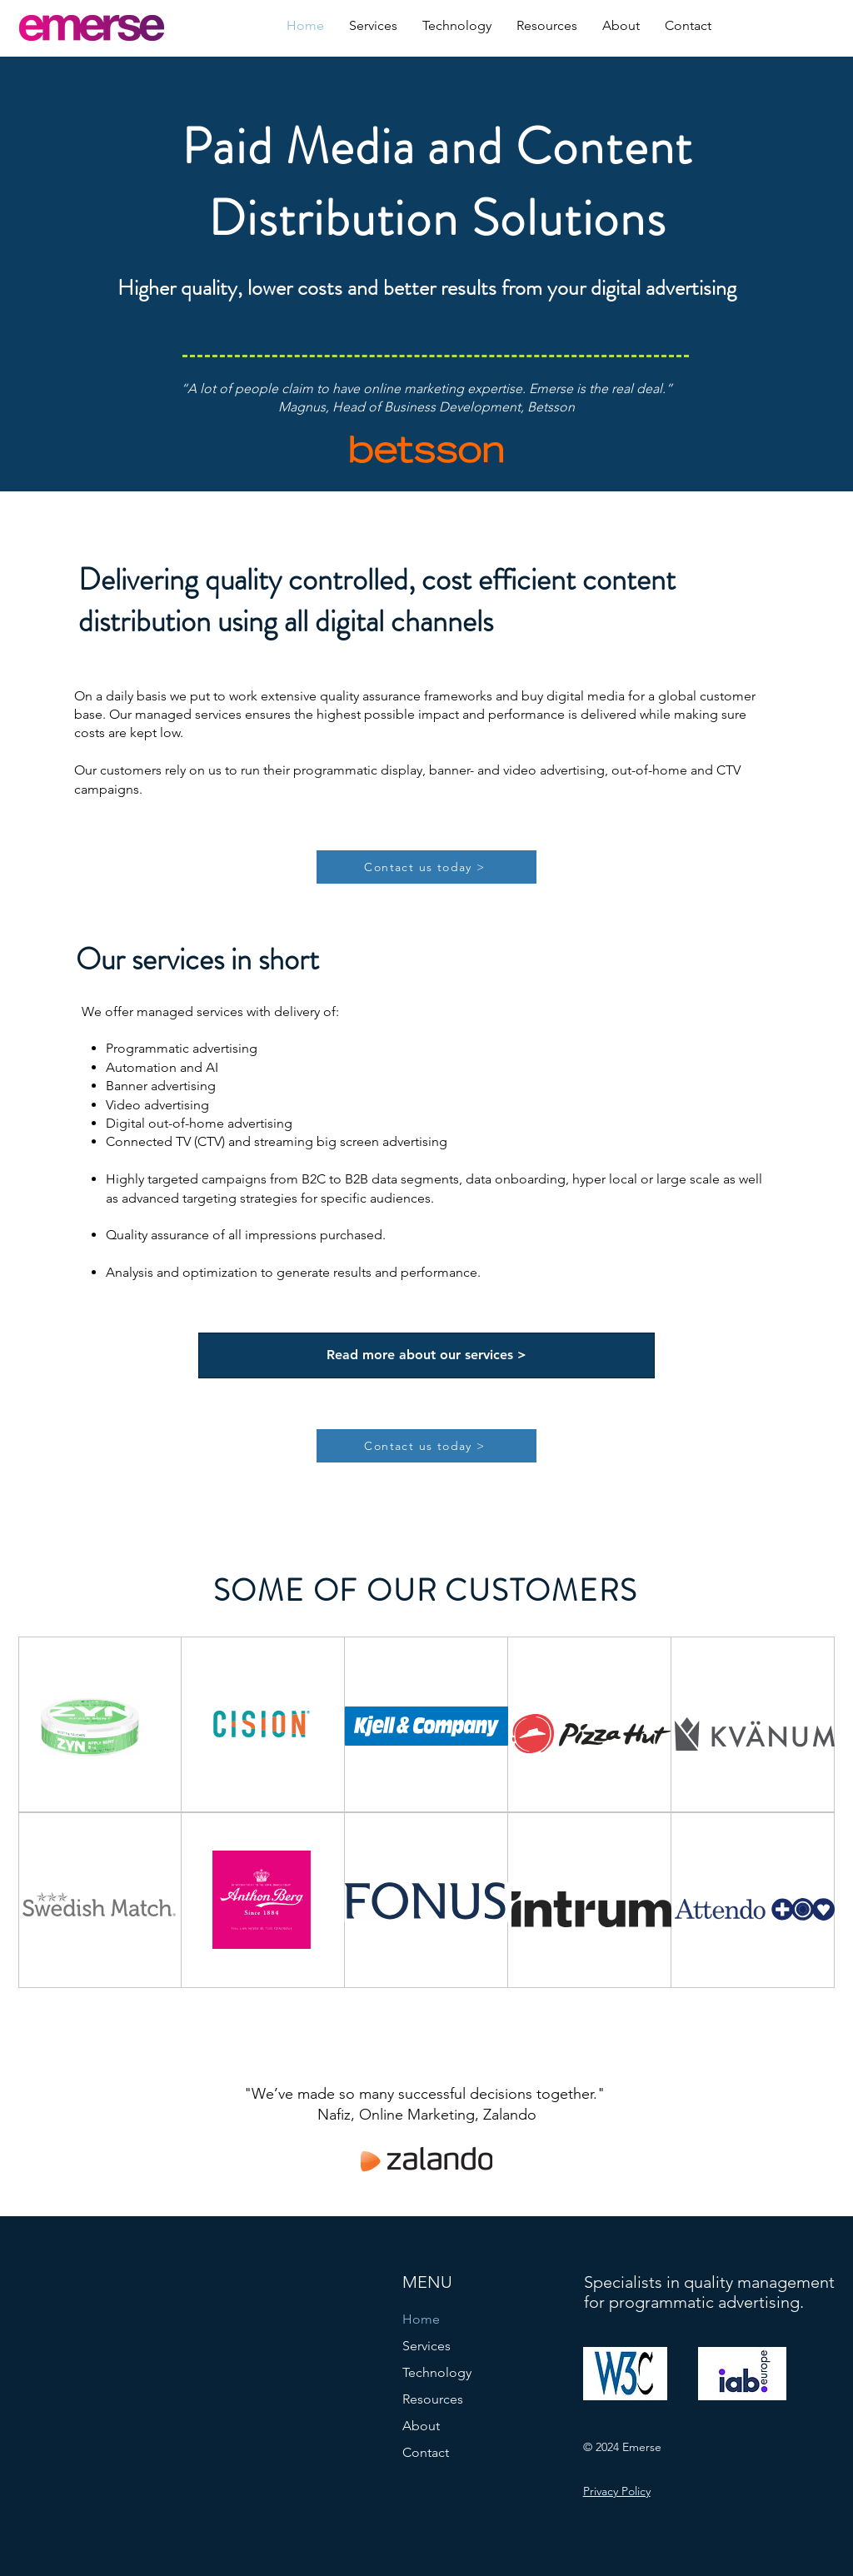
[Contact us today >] (426, 867)
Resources (432, 2399)
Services (426, 2346)
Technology (436, 2372)
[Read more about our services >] (426, 1355)
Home (421, 2319)
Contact (425, 2452)
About (421, 2426)
